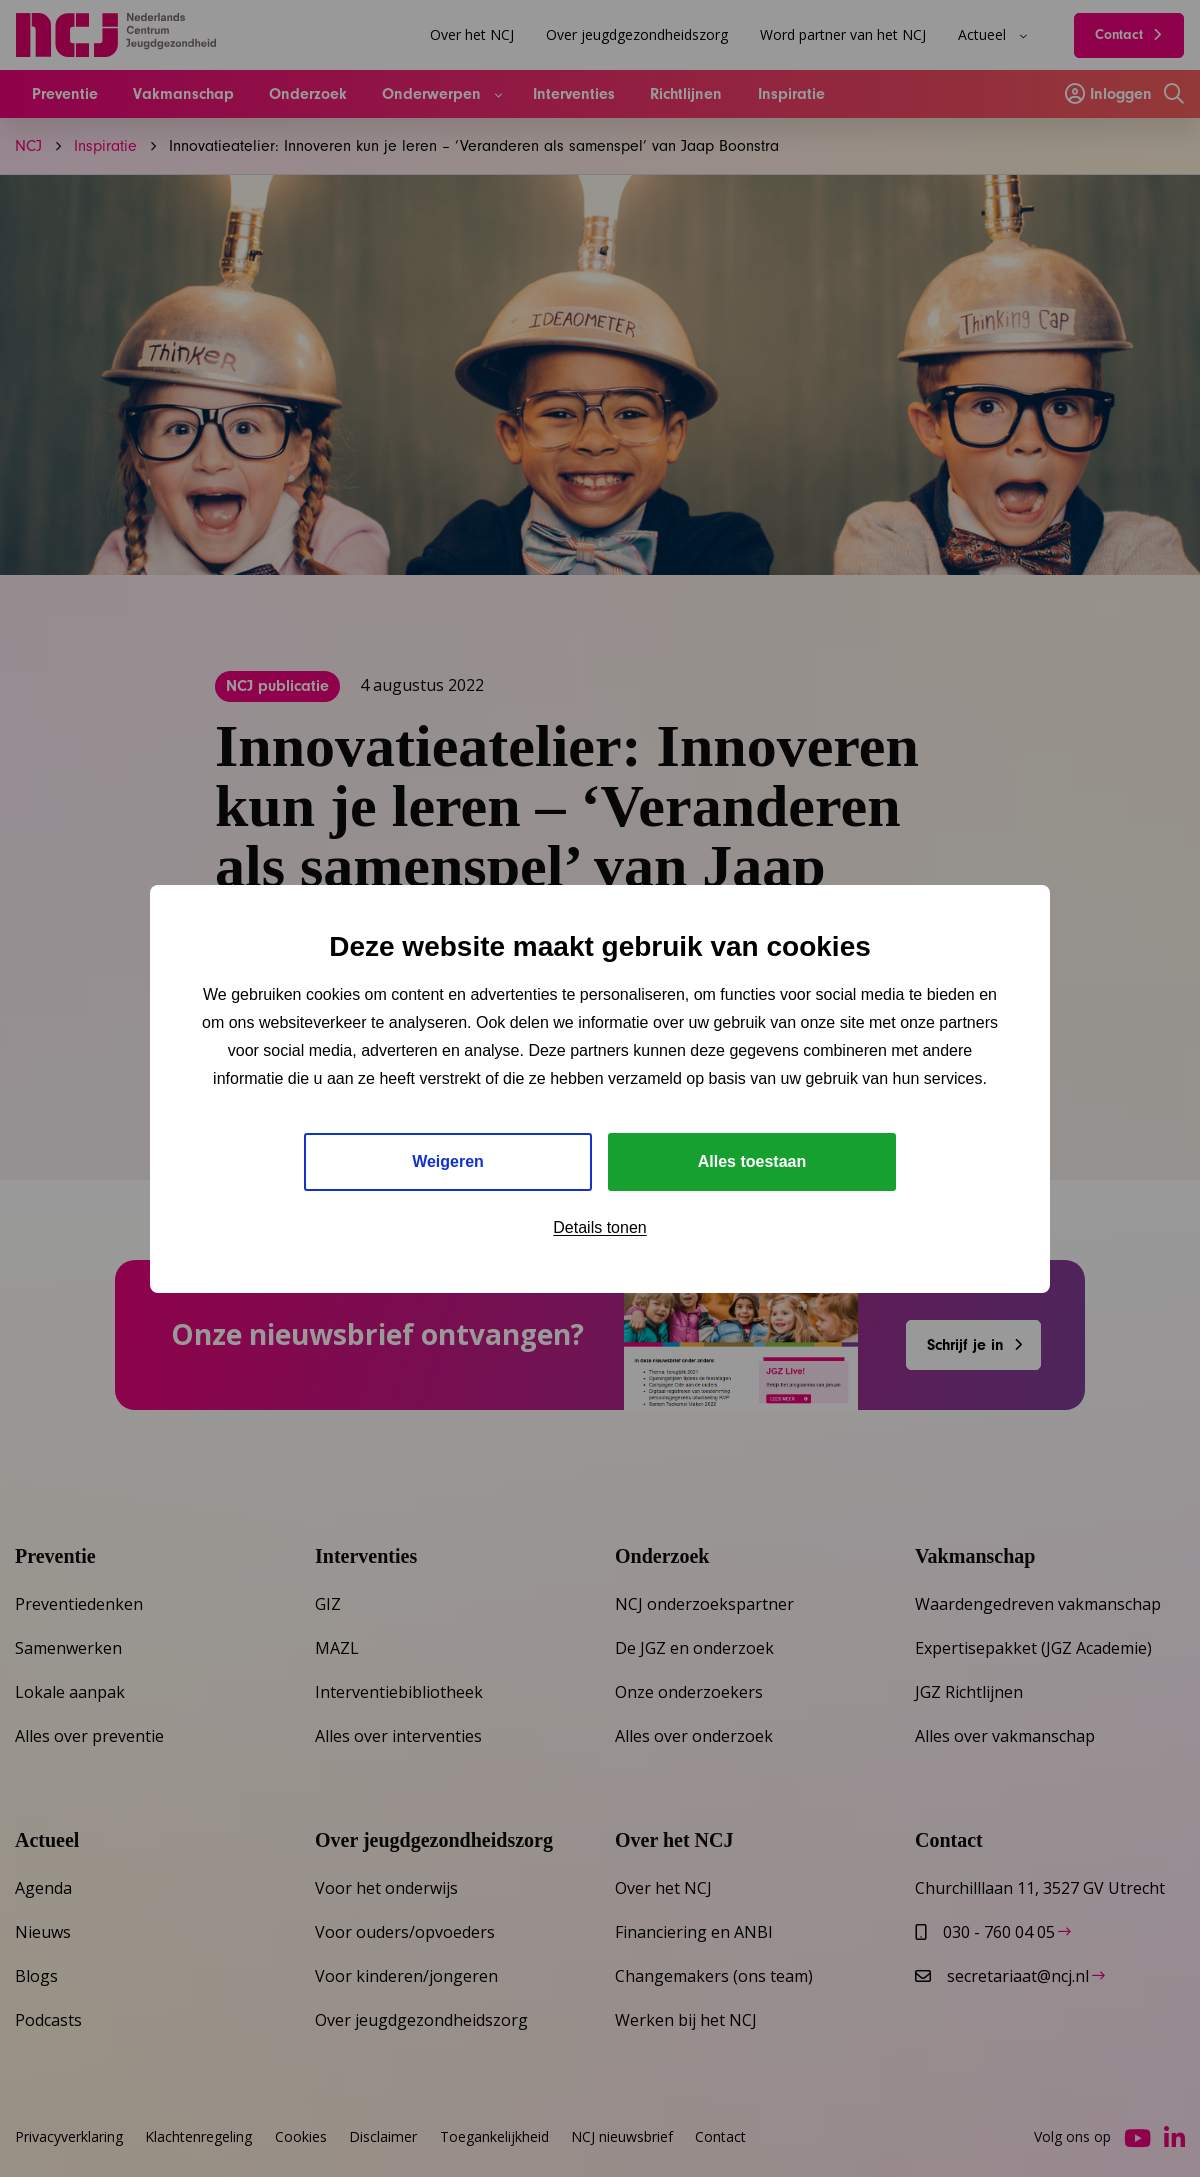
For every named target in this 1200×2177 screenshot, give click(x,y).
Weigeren (448, 1161)
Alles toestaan (752, 1161)
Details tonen (599, 1227)
